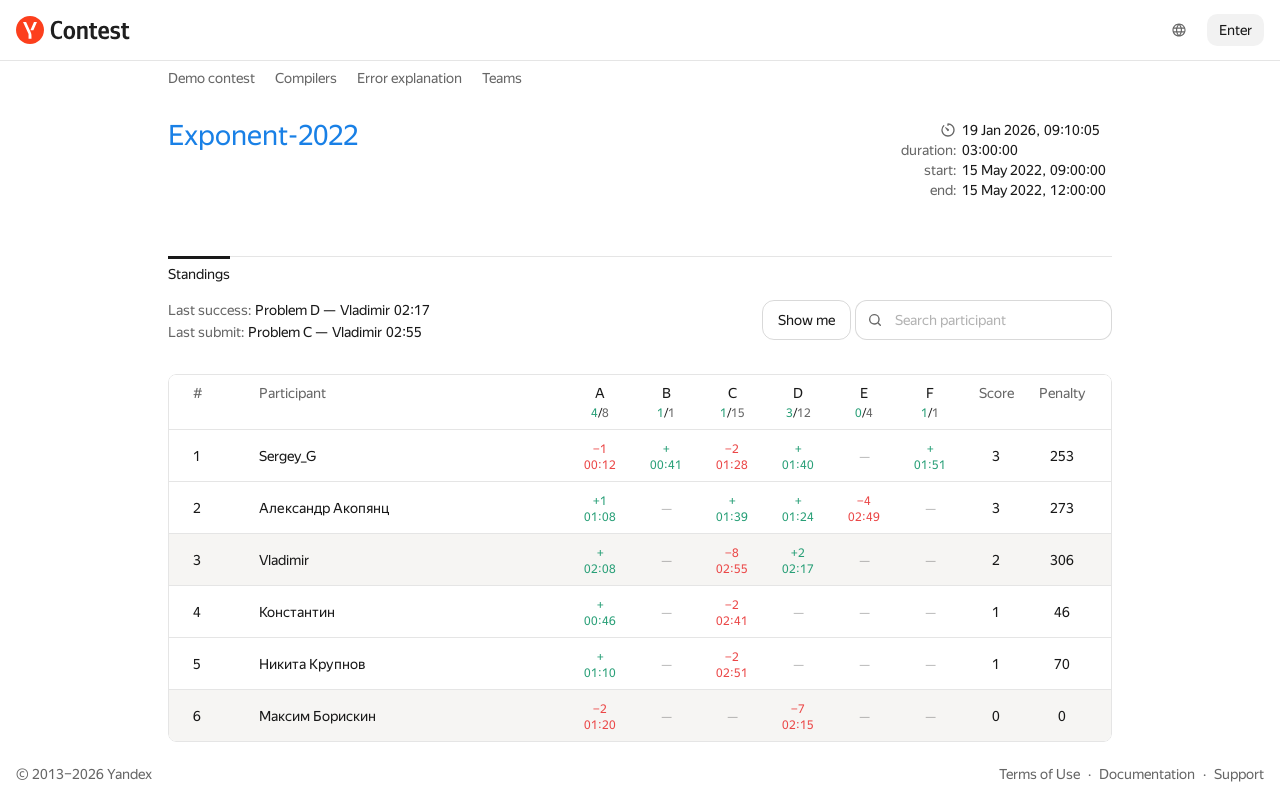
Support (1239, 774)
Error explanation (409, 78)
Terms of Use (1039, 774)
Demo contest (211, 78)
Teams (502, 78)
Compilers (306, 78)
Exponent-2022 (263, 135)
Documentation (1147, 774)
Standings (199, 274)
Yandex (129, 774)
